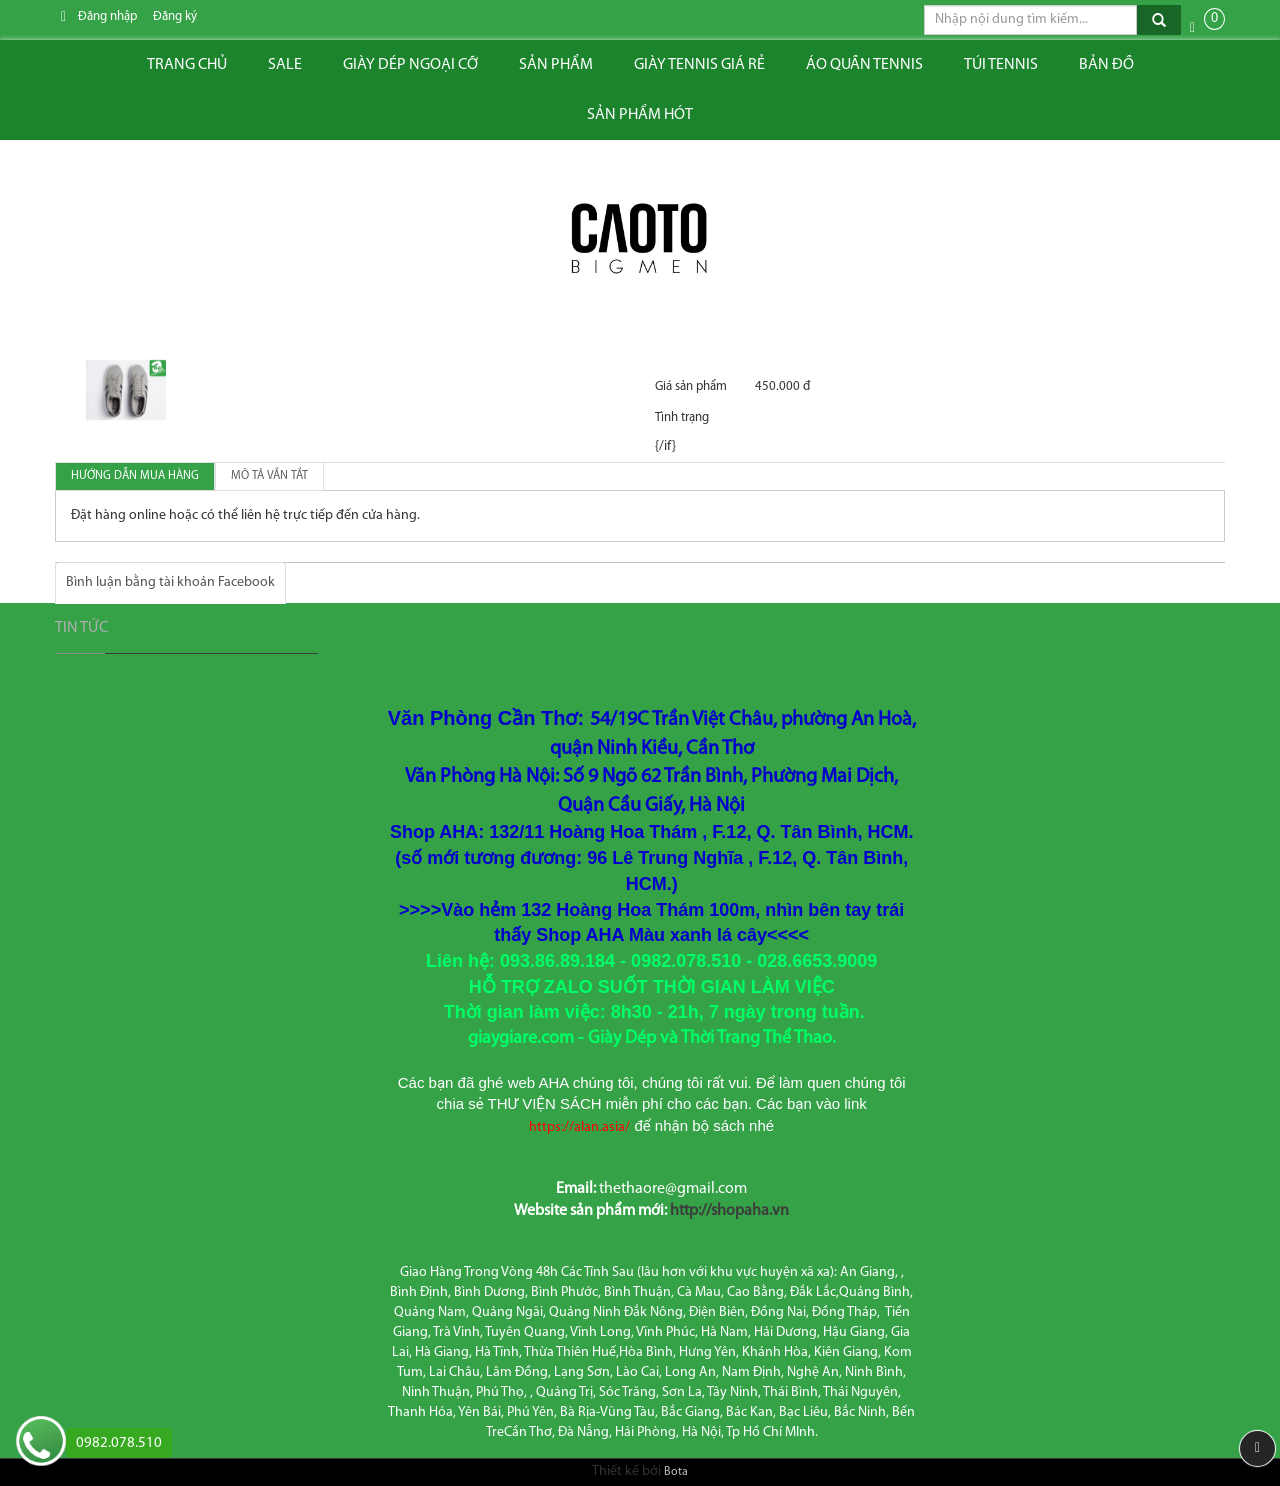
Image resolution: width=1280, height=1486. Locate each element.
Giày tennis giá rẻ (699, 65)
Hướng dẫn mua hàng (135, 476)
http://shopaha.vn (729, 1211)
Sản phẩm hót (640, 115)
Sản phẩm (556, 65)
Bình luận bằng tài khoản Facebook (170, 582)
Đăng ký (175, 16)
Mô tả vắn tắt (269, 476)
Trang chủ (187, 65)
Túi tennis (1001, 65)
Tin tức (81, 628)
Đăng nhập (107, 16)
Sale (285, 65)
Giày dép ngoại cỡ (410, 65)
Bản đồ (1106, 65)
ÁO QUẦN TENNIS (864, 65)
